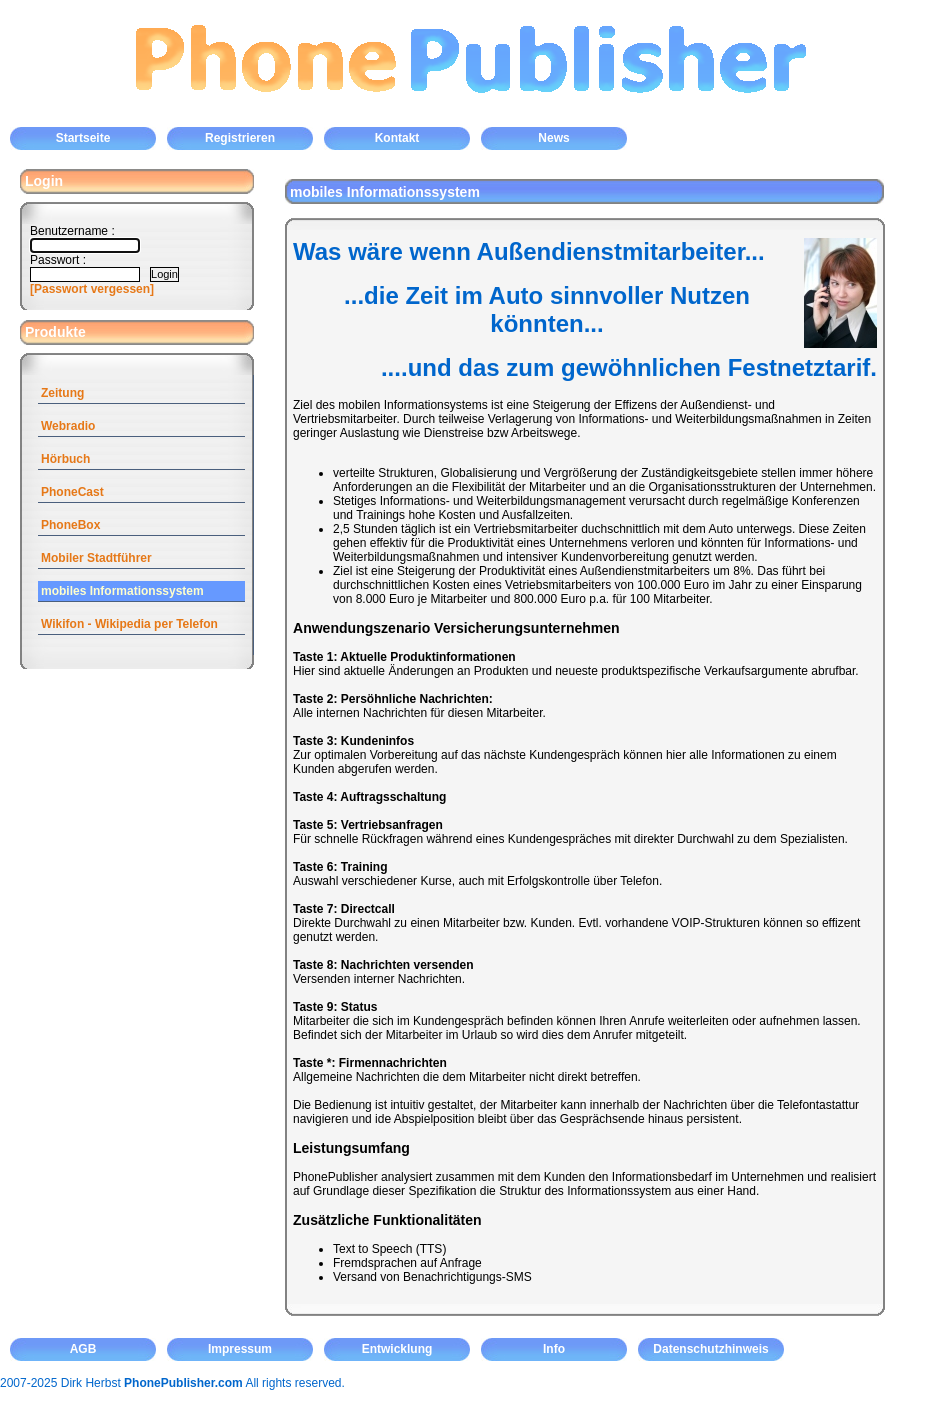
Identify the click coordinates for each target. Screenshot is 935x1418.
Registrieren (240, 138)
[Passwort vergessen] (92, 289)
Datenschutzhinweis (710, 1349)
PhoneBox (70, 525)
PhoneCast (72, 492)
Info (554, 1349)
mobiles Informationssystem (122, 591)
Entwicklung (397, 1349)
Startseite (83, 138)
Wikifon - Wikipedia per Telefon (129, 624)
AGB (83, 1349)
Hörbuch (65, 459)
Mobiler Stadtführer (96, 558)
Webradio (68, 426)
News (553, 138)
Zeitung (62, 393)
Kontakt (397, 138)
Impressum (240, 1349)
